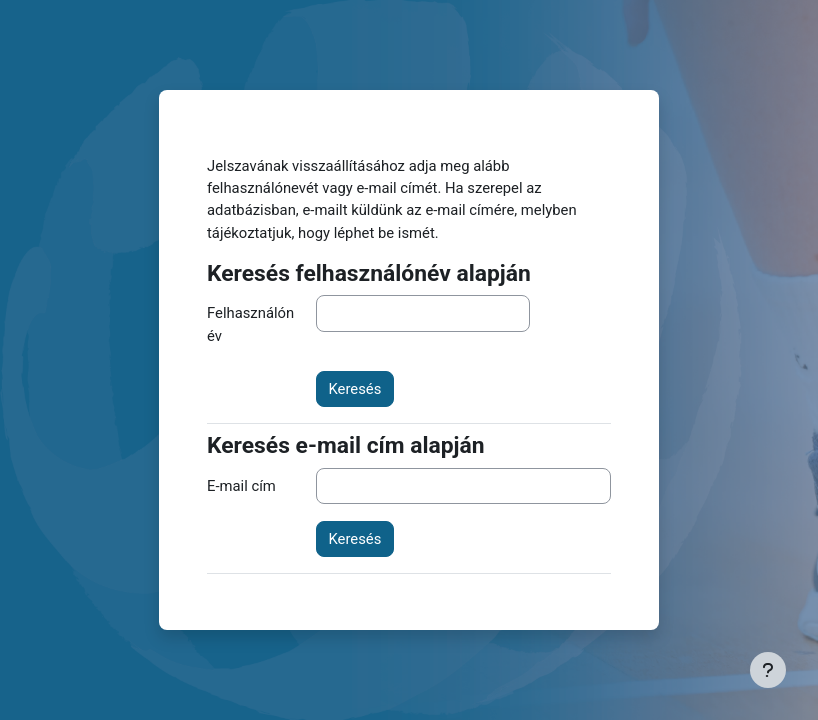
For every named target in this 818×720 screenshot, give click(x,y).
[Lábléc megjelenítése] (768, 670)
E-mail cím (241, 486)
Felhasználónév (250, 324)
